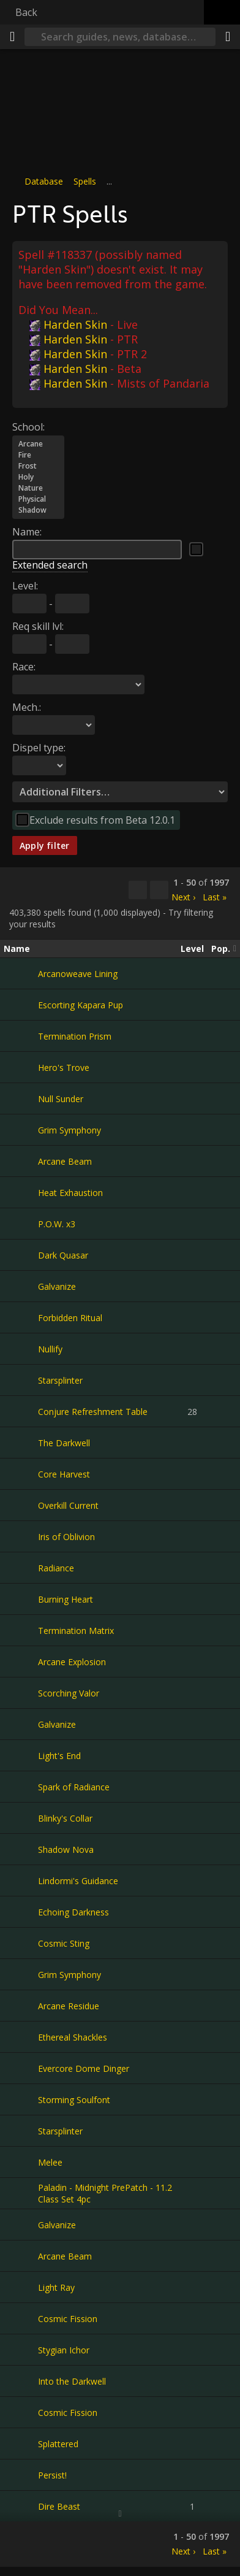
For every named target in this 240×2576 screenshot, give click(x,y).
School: (28, 426)
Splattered (58, 2443)
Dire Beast (59, 2506)
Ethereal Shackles (72, 2036)
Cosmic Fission (67, 2318)
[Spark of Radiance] (20, 1786)
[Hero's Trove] (20, 1067)
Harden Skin (68, 323)
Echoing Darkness (73, 1911)
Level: (25, 585)
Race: (24, 666)
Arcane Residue (68, 2005)
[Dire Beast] (20, 2506)
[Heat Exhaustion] (20, 1192)
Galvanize (57, 1286)
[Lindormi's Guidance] (20, 1880)
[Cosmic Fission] (20, 2318)
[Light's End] (20, 1755)
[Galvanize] (20, 1286)
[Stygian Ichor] (20, 2349)
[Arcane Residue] (20, 2005)
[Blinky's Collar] (20, 1818)
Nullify (50, 1348)
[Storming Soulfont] (20, 2099)
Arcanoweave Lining (78, 973)
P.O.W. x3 (56, 1223)
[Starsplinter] (20, 1380)
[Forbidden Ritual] (20, 1317)
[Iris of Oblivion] (20, 1536)
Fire (38, 454)
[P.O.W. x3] (20, 1223)
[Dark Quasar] (20, 1255)
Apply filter (45, 845)
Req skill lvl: (38, 625)
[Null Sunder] (20, 1098)
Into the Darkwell (72, 2380)
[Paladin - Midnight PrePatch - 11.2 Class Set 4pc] (20, 2193)
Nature (38, 487)
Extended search (50, 564)
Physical (38, 498)
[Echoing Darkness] (20, 1911)
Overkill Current (68, 1505)
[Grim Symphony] (20, 1129)
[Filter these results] (159, 890)
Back (26, 12)
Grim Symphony (69, 1129)
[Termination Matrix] (20, 1630)
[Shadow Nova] (20, 1849)
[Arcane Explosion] (20, 1661)
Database (43, 181)
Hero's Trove (63, 1067)
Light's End (59, 1755)
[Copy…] (138, 890)
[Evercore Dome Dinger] (20, 2068)
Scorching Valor (68, 1692)
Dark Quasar (63, 1254)
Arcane (38, 443)
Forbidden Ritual (70, 1317)
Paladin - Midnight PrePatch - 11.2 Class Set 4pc (105, 2193)
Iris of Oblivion (66, 1536)
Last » (215, 896)
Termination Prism (74, 1035)
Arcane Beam (65, 1161)
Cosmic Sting (63, 1943)
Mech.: (26, 706)
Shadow (38, 509)
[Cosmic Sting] (20, 1943)
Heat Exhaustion (70, 1192)
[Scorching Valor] (20, 1692)
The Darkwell (64, 1442)
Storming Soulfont (74, 2099)
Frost (38, 465)
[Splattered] (20, 2443)
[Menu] (12, 37)
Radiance (56, 1567)
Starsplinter (60, 1380)
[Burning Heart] (20, 1599)
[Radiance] (20, 1567)
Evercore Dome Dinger (83, 2068)
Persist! (52, 2474)
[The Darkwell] (20, 1442)
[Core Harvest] (20, 1473)
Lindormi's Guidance (78, 1880)
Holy (38, 476)
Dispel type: (39, 747)
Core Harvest (64, 1473)
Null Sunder (60, 1098)
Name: (27, 531)
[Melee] (20, 2162)
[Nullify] (20, 1348)
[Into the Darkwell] (20, 2381)
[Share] (228, 37)
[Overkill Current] (20, 1505)
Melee (50, 2162)
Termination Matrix (76, 1630)
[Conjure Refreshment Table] (20, 1411)
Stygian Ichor (63, 2349)
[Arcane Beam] (20, 1161)
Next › (183, 896)
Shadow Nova (66, 1849)
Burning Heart (65, 1598)
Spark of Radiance (74, 1786)
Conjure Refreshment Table (93, 1411)
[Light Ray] (20, 2287)
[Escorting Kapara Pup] (20, 1004)
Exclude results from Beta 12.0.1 (102, 819)
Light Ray (56, 2287)
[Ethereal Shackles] (20, 2037)
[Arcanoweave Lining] (20, 973)
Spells (84, 181)
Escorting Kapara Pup (80, 1004)
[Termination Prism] (20, 1036)
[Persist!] (20, 2474)
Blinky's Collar (65, 1817)
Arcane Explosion (72, 1661)
